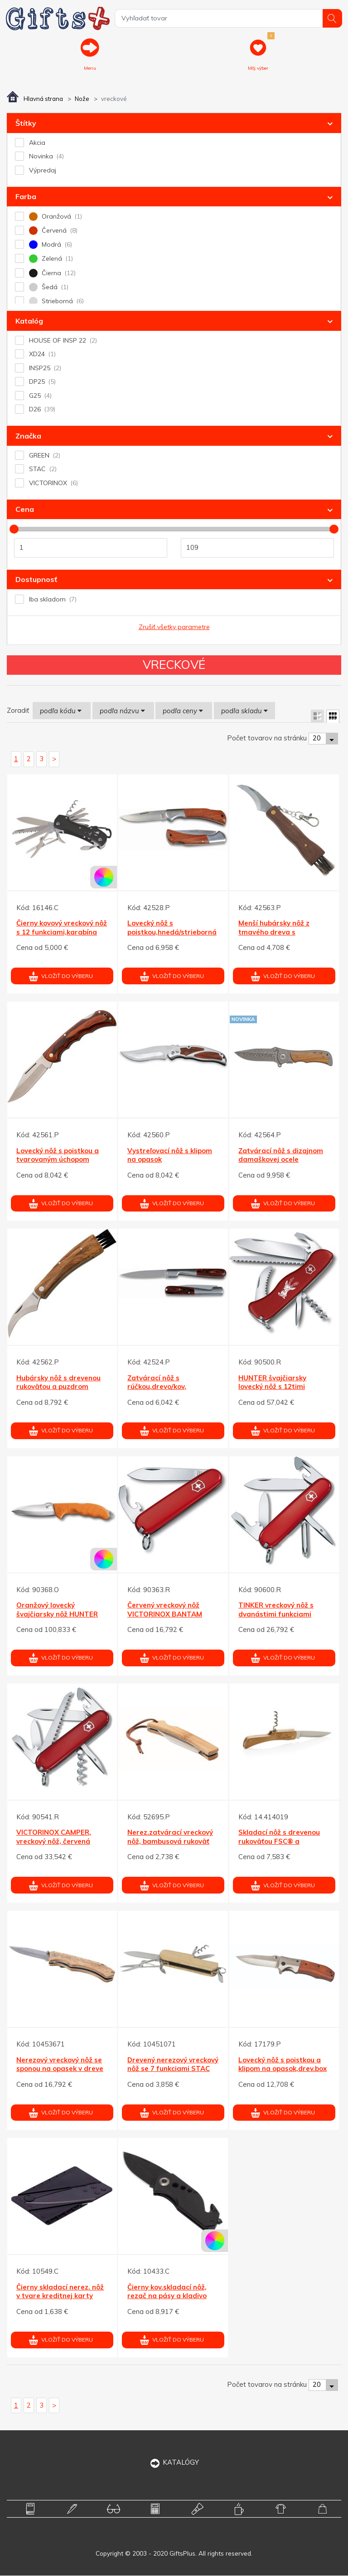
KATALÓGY (174, 2462)
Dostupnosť (36, 580)
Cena (24, 510)
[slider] (14, 529)
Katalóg (29, 321)
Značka (28, 436)
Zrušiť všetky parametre (174, 627)
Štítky (25, 123)
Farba (25, 197)
